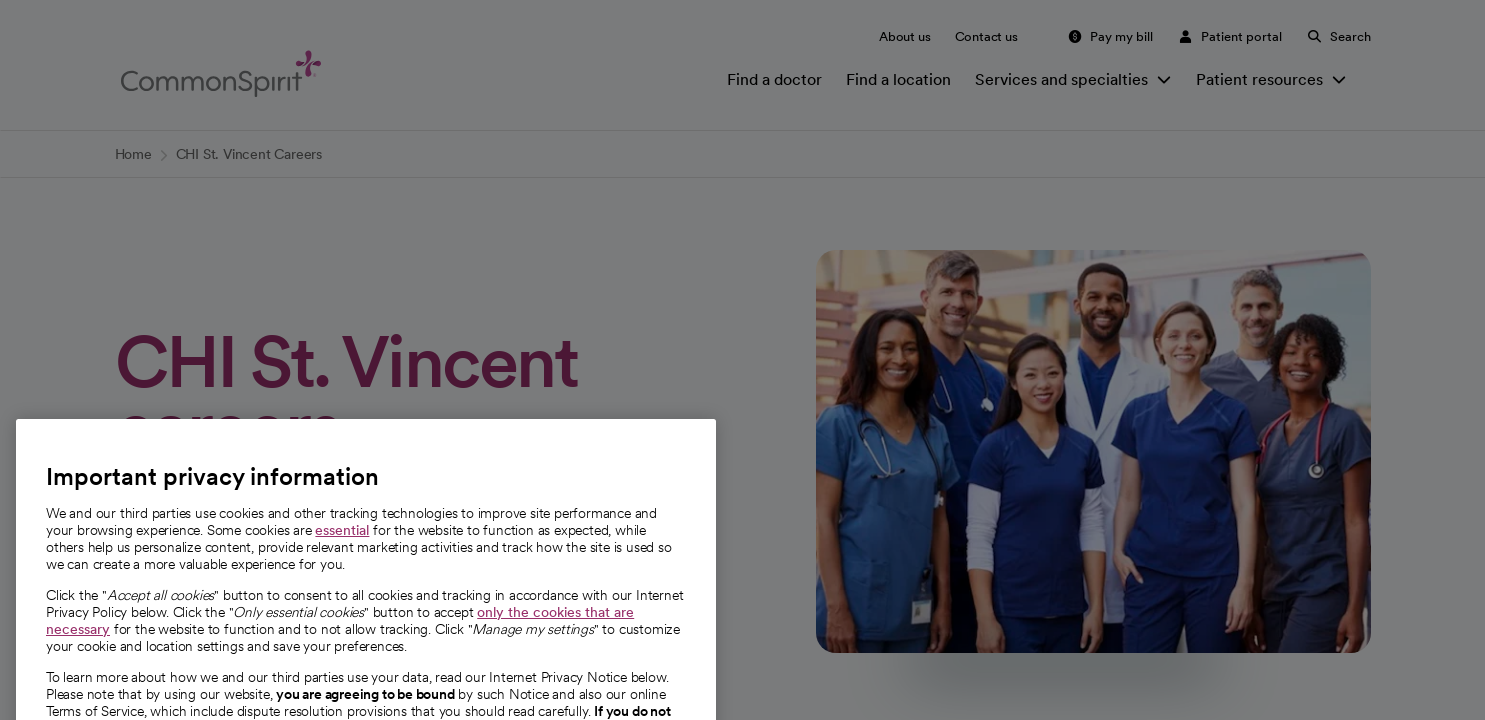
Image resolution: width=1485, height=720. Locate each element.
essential (342, 564)
